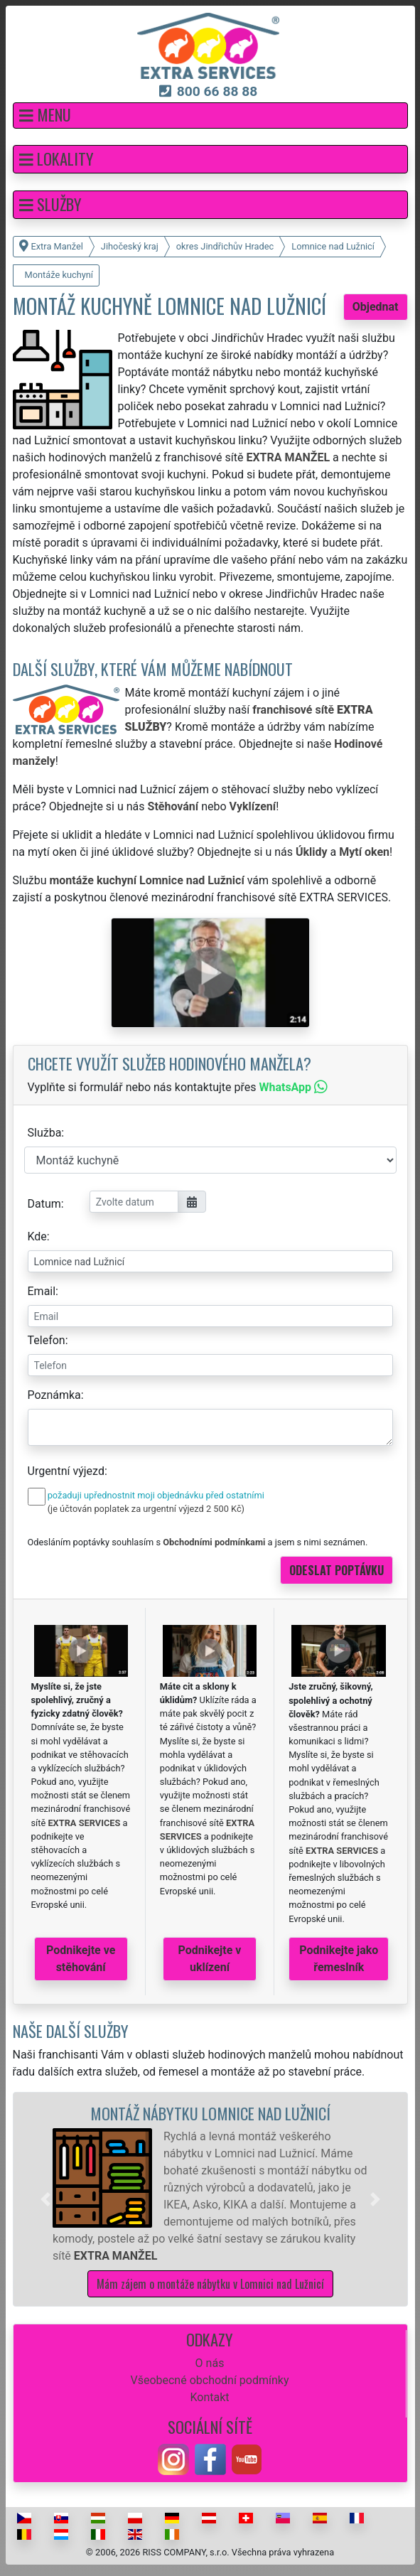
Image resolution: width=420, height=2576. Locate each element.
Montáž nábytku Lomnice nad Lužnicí (210, 2113)
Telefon (46, 1340)
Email (42, 1291)
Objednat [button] (375, 306)
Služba (45, 1132)
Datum (44, 1204)
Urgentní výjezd (66, 1471)
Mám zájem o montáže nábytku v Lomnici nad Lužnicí (210, 2283)
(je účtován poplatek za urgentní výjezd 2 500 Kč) (146, 1508)
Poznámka (54, 1395)
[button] (210, 115)
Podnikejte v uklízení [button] (210, 1958)
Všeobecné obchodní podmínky (209, 2380)
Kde (37, 1236)
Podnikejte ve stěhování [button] (80, 1958)
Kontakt (209, 2397)
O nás (210, 2363)
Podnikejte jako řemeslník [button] (338, 1958)
